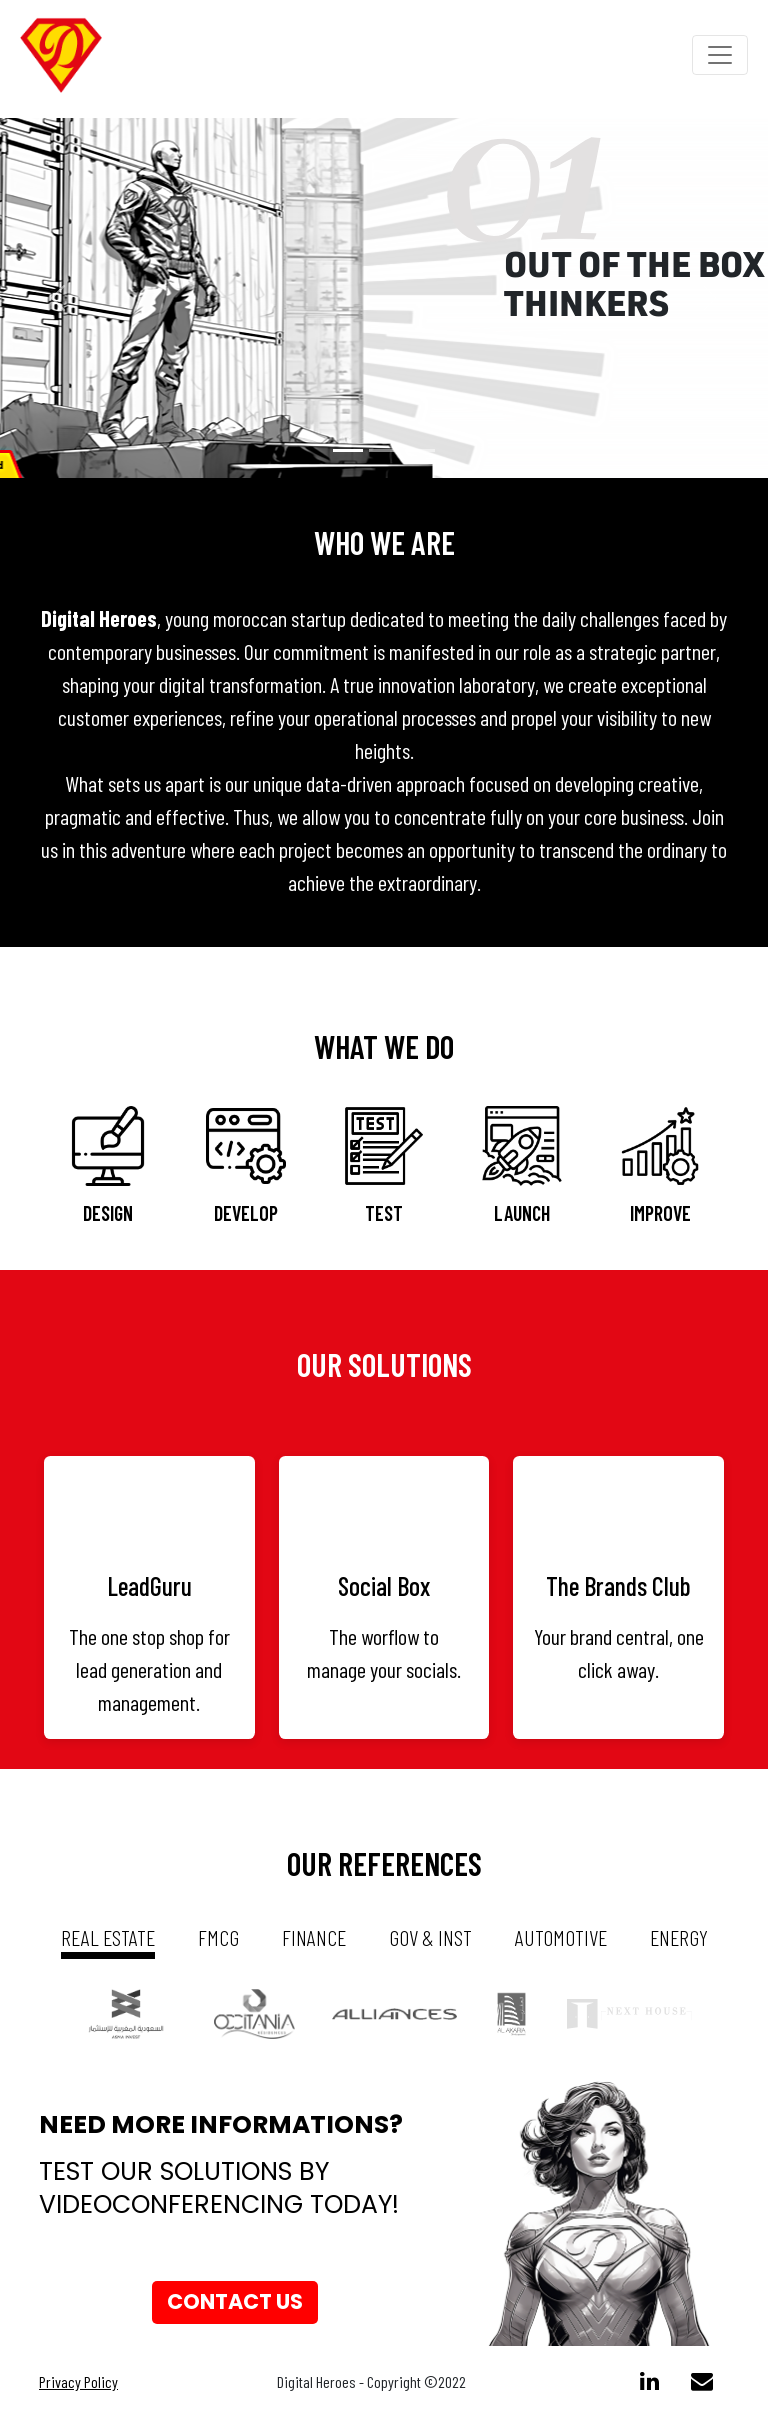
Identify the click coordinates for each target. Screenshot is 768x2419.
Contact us (235, 2302)
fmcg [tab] (218, 1937)
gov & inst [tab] (430, 1937)
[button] (57, 298)
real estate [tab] (108, 1937)
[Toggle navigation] (720, 55)
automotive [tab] (561, 1937)
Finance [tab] (314, 1937)
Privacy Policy (78, 2382)
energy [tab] (679, 1937)
